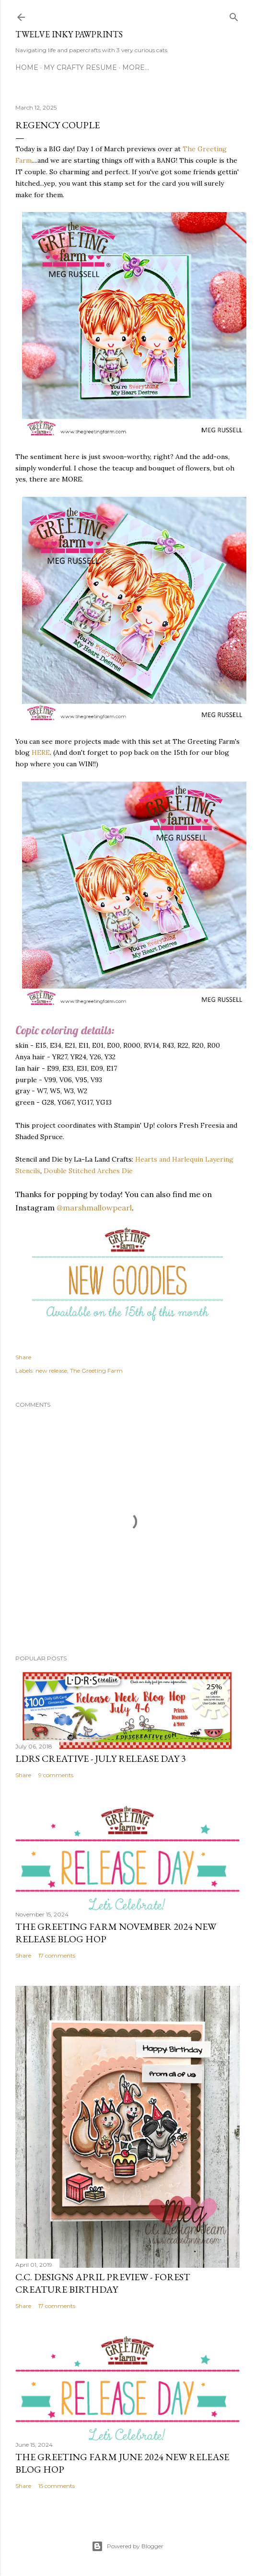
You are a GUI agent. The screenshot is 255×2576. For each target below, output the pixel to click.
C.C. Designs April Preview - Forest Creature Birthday (102, 2283)
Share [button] (23, 1357)
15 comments (56, 2485)
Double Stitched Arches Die (88, 1170)
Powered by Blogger (127, 2546)
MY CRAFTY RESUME (80, 67)
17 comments (56, 1955)
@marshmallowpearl (94, 1207)
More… (135, 67)
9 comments (55, 1775)
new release (51, 1370)
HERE (41, 752)
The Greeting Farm (96, 1370)
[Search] (234, 15)
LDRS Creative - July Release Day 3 (100, 1758)
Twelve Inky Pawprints (69, 34)
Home (26, 67)
